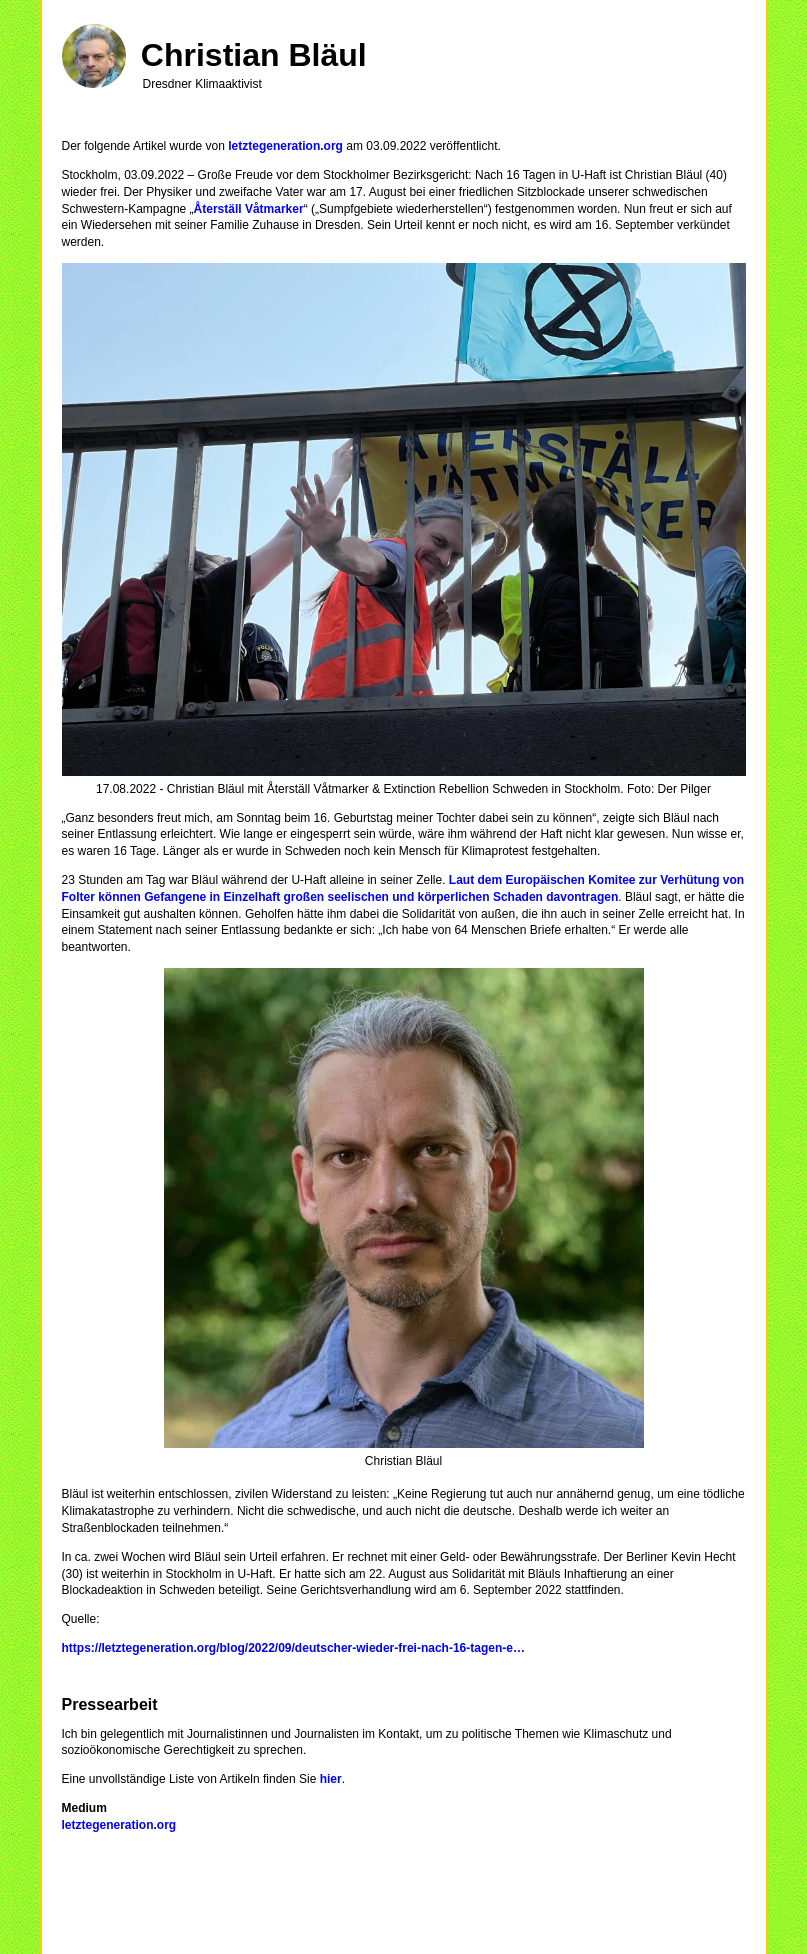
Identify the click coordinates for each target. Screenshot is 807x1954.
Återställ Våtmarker (249, 209)
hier (331, 1779)
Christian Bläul (254, 55)
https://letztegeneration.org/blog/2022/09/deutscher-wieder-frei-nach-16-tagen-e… (293, 1648)
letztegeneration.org (285, 146)
